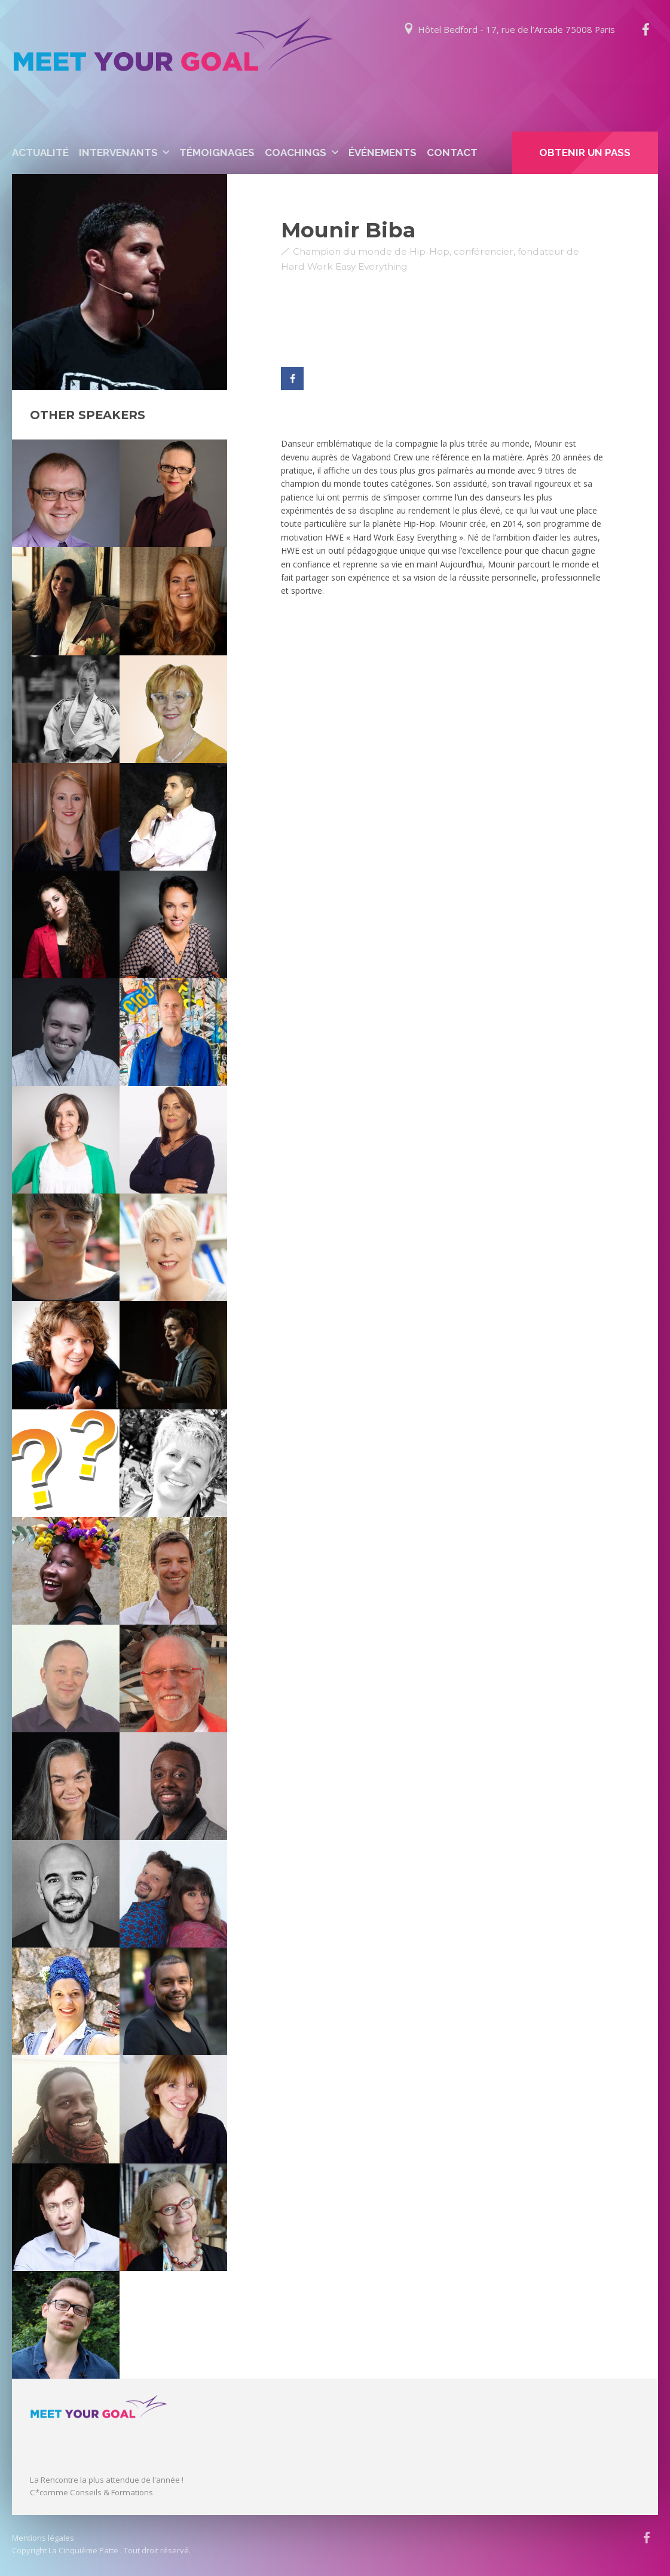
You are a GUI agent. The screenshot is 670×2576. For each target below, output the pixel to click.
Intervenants (118, 152)
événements (382, 152)
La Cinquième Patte (83, 2550)
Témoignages (217, 152)
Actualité (40, 152)
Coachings (295, 152)
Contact (452, 152)
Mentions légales (43, 2537)
